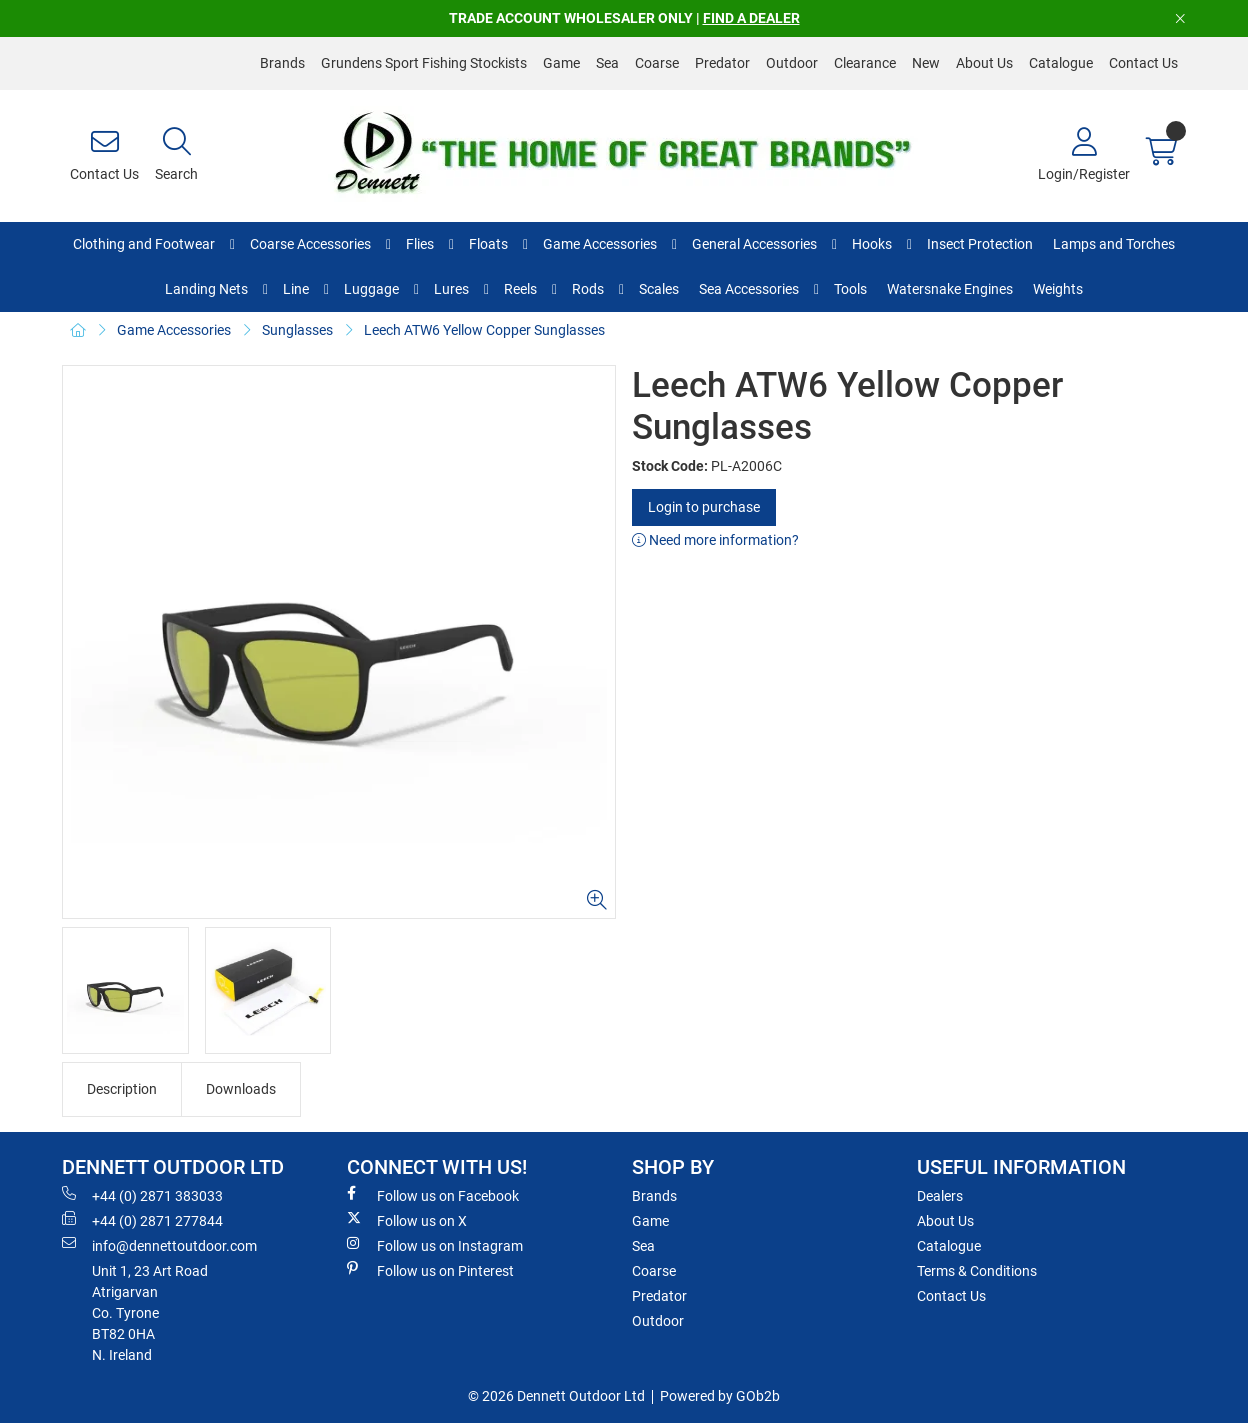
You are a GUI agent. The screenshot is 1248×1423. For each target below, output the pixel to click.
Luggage (371, 289)
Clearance (865, 63)
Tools (850, 289)
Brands (282, 63)
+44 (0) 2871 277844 (142, 1220)
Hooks (872, 244)
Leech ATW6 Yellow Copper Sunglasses (484, 330)
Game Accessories (600, 244)
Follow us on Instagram (435, 1245)
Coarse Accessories (310, 244)
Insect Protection (980, 244)
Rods (588, 289)
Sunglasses (297, 330)
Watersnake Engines (950, 289)
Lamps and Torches (1114, 244)
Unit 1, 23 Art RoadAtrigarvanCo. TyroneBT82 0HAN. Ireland (150, 1313)
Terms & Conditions (977, 1271)
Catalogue (1061, 63)
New (926, 63)
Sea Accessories (749, 289)
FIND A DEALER (751, 18)
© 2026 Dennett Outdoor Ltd (556, 1396)
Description (122, 1089)
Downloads (241, 1089)
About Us (984, 63)
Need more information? (715, 540)
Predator (722, 63)
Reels (520, 289)
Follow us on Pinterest (430, 1270)
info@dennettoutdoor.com (159, 1245)
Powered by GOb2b (720, 1396)
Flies (420, 244)
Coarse (657, 63)
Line (296, 289)
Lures (451, 289)
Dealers (940, 1196)
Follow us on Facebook (433, 1195)
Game (561, 63)
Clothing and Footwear (144, 244)
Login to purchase (704, 507)
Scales (659, 289)
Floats (488, 244)
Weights (1058, 289)
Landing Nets (206, 289)
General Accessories (754, 244)
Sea (607, 63)
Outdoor (792, 63)
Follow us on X (407, 1220)
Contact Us (1143, 63)
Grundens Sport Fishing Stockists (424, 63)
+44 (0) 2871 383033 (142, 1195)
